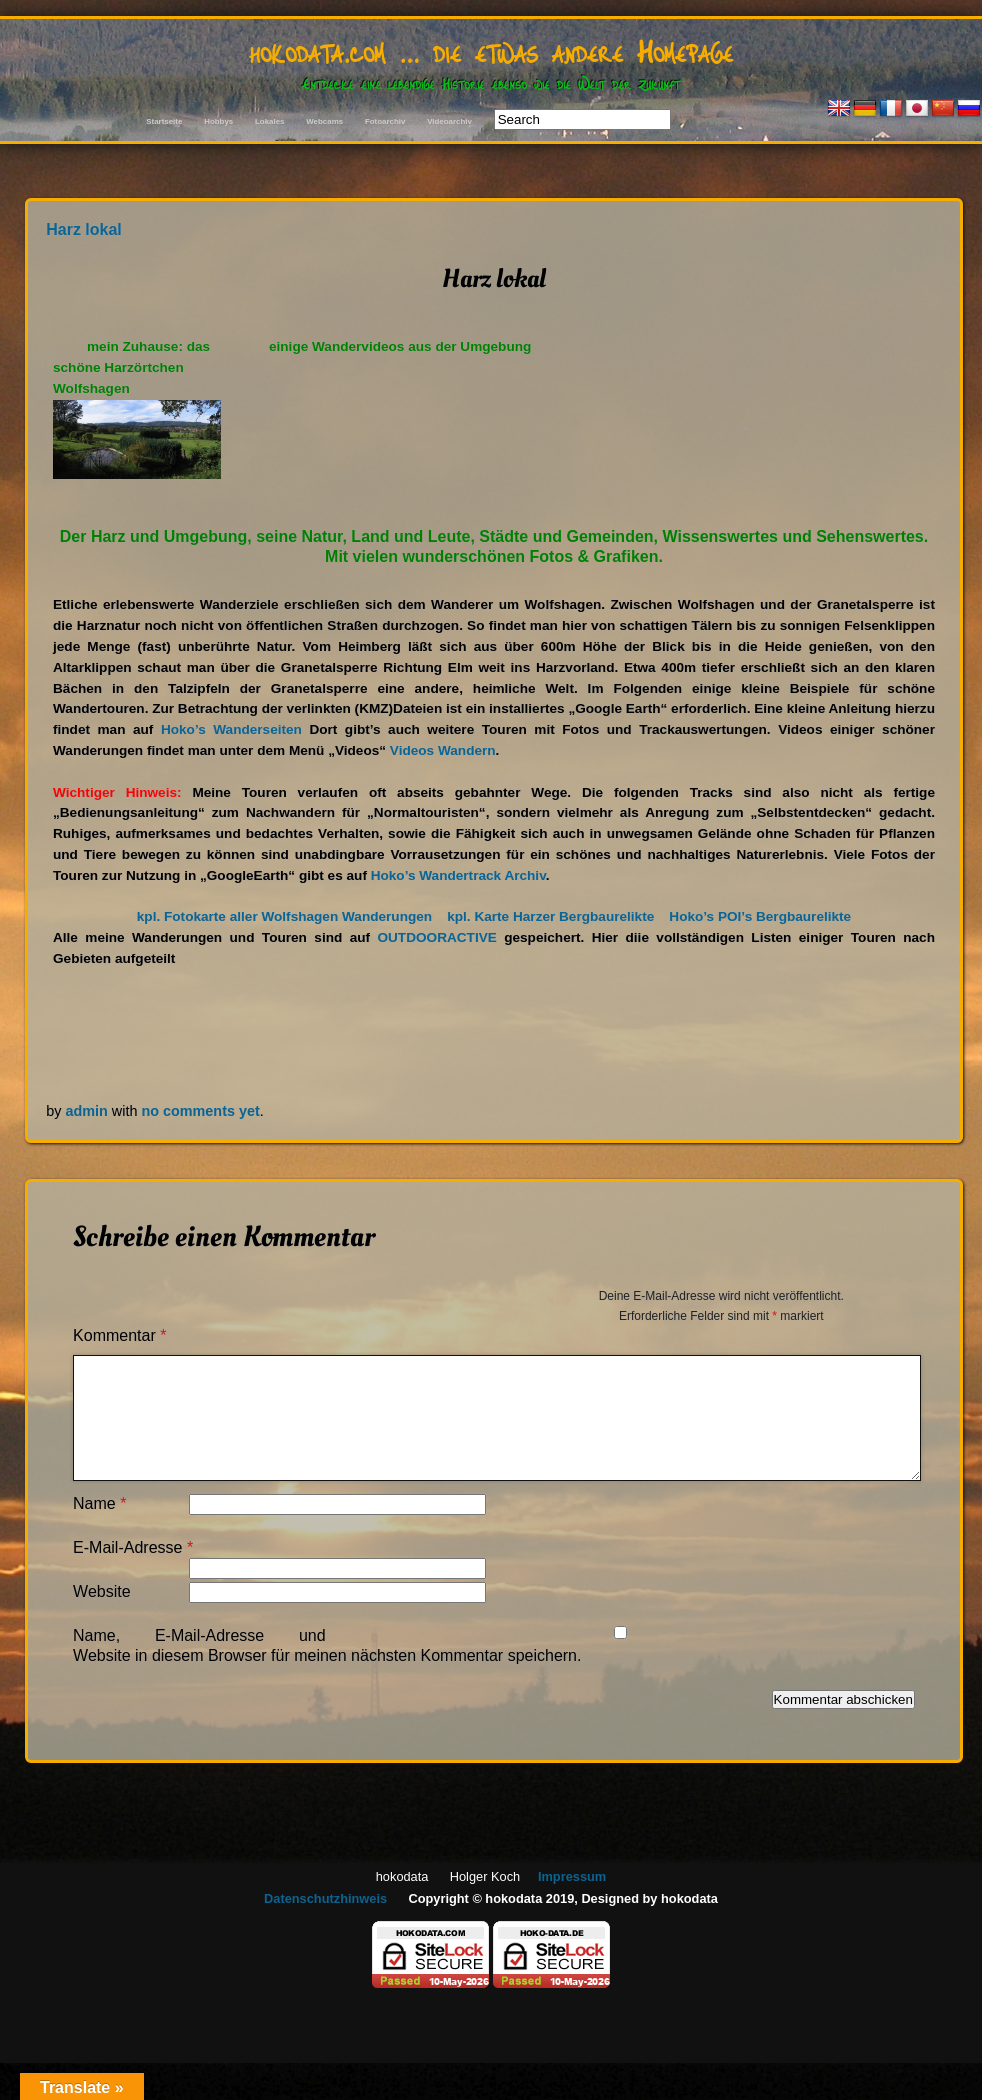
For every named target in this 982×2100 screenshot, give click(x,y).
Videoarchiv (449, 121)
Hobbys (218, 121)
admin (86, 1111)
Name (99, 1503)
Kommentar (119, 1335)
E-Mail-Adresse (133, 1547)
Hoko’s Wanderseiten (231, 729)
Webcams (324, 121)
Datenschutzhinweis (325, 1898)
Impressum (572, 1876)
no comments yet (200, 1111)
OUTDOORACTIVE (436, 937)
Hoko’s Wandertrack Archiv (458, 875)
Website (102, 1591)
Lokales (269, 121)
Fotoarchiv (385, 121)
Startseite (164, 121)
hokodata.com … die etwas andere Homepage (491, 50)
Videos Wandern (443, 750)
